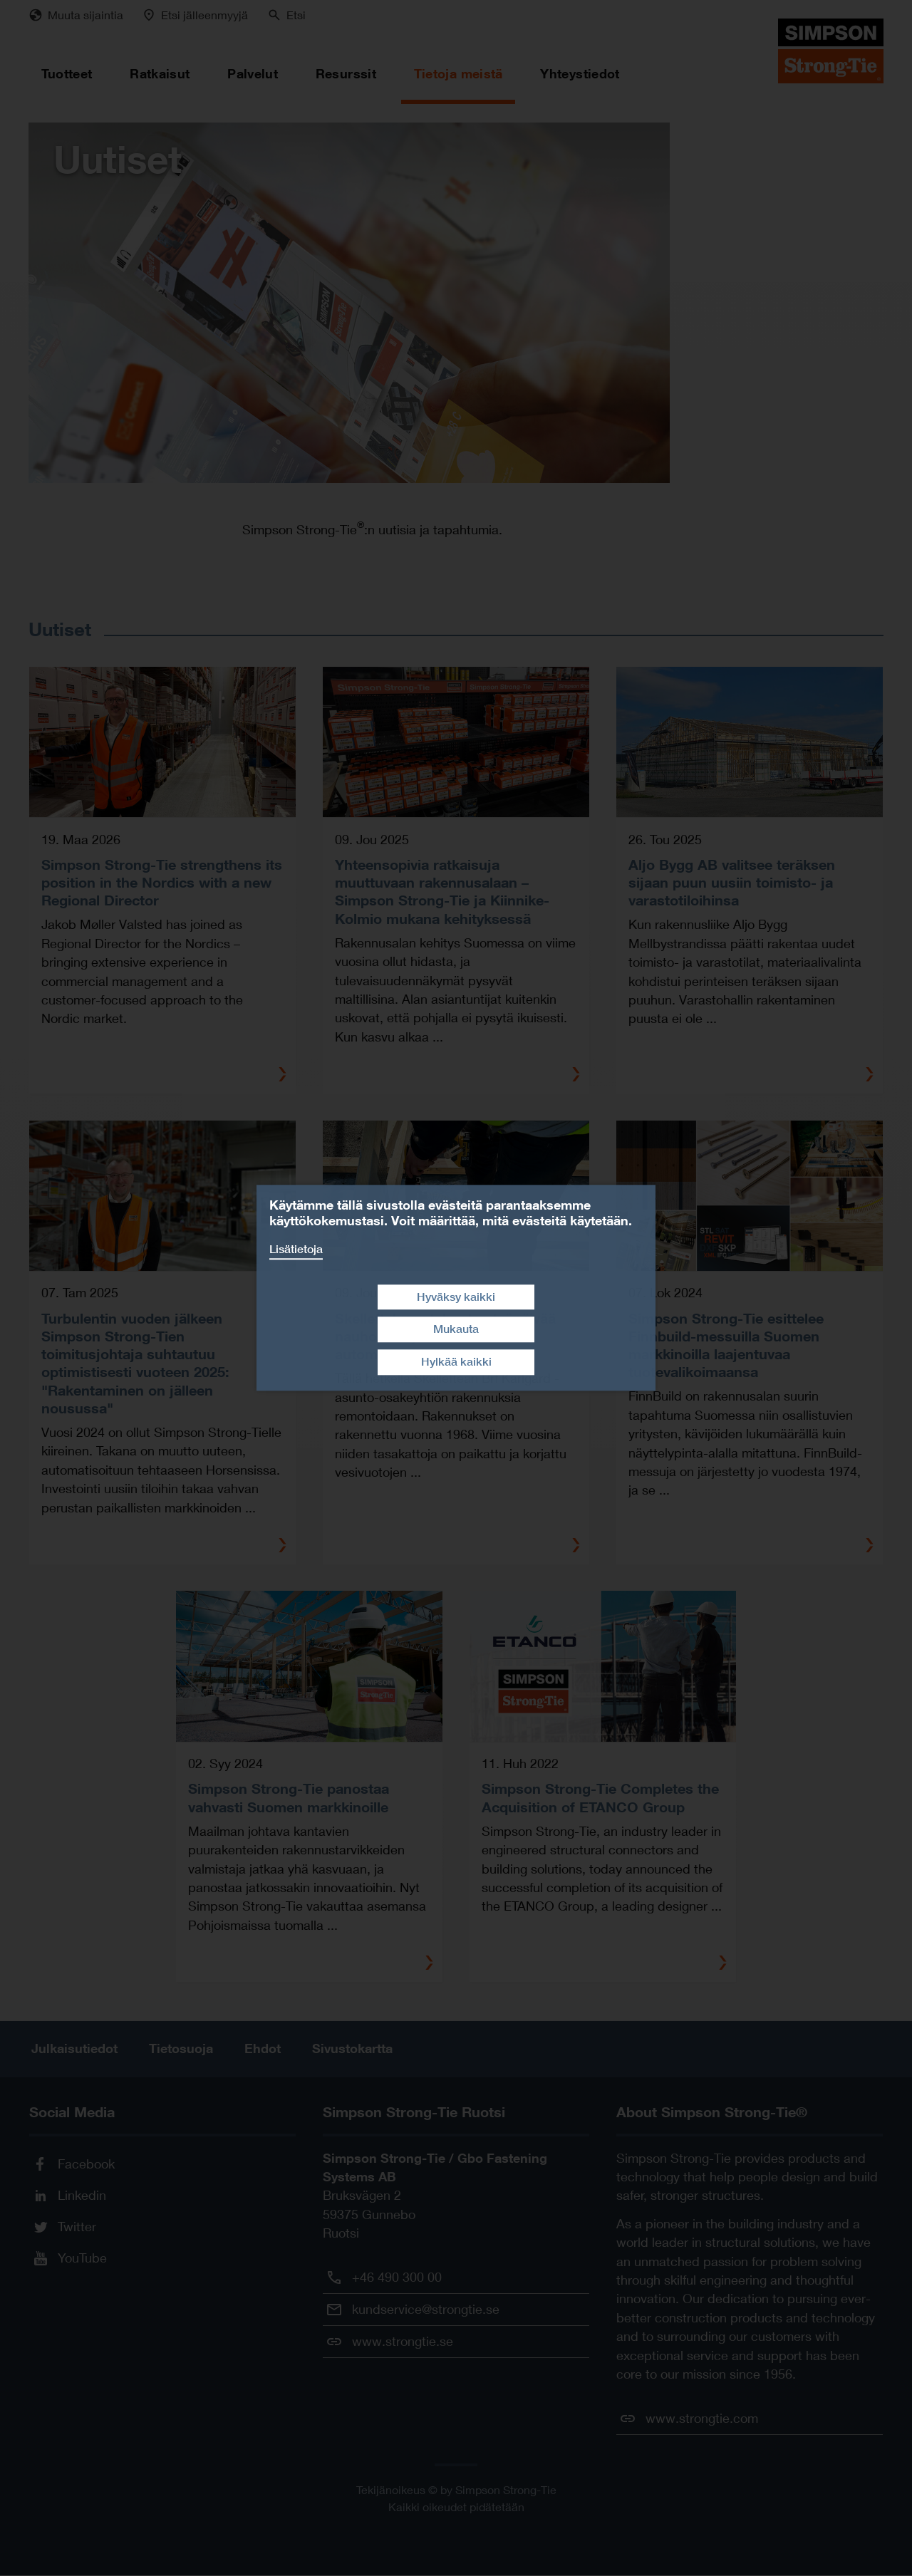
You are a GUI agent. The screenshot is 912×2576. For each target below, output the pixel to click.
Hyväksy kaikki (456, 1297)
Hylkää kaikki (456, 1361)
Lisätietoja (296, 1249)
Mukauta (456, 1329)
